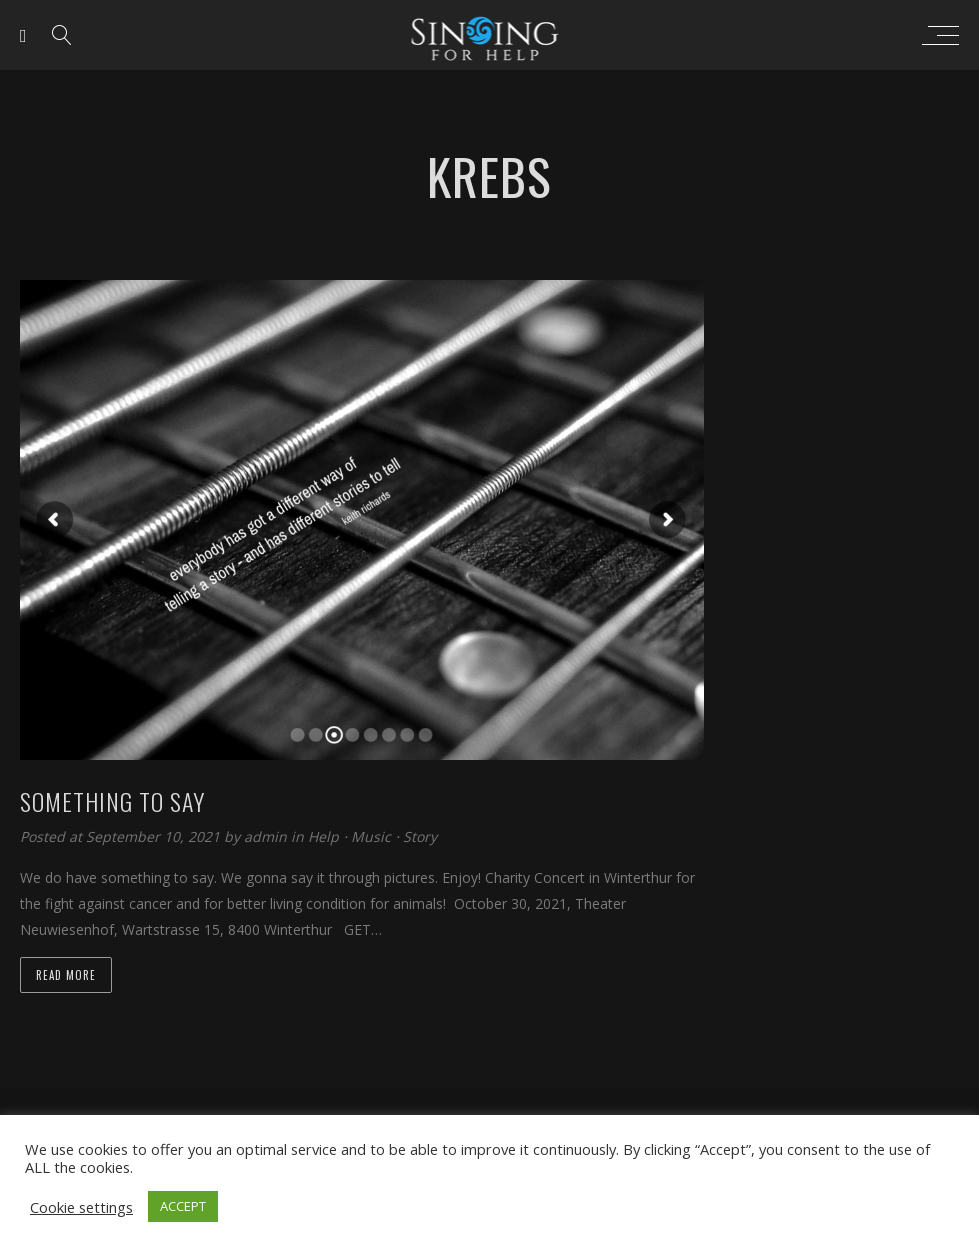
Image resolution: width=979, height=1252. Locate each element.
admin (267, 836)
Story (420, 836)
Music (371, 836)
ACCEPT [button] (183, 1206)
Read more (66, 975)
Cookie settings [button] (81, 1207)
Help (323, 836)
